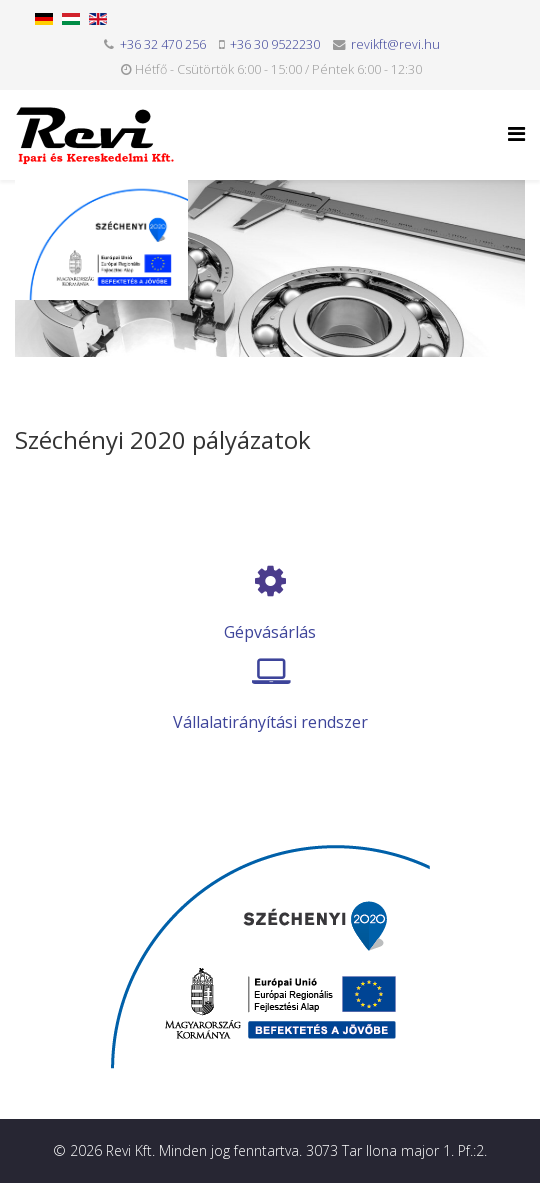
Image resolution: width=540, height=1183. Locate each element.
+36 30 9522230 (275, 44)
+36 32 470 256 (163, 44)
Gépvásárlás (270, 632)
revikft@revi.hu (395, 44)
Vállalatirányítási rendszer (270, 722)
